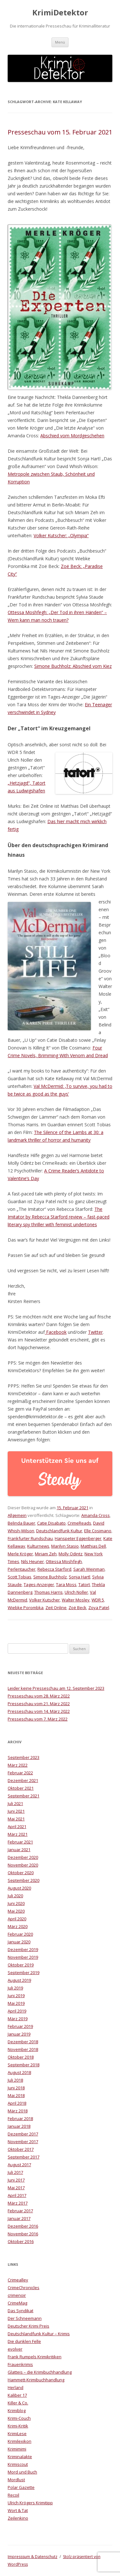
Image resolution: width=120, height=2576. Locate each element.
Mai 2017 (16, 2188)
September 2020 (23, 1880)
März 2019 (18, 2018)
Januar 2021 (19, 1849)
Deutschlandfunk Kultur (59, 1531)
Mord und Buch (22, 2472)
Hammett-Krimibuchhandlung (36, 2380)
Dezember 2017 (23, 2134)
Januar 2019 (19, 2034)
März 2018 (18, 2111)
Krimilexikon (19, 2441)
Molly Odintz (71, 1554)
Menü (60, 42)
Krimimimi (17, 2449)
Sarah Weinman (89, 1569)
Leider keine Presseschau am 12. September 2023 (56, 1688)
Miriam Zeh (46, 1554)
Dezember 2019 (23, 1949)
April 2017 (17, 2195)
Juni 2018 (16, 2088)
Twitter (95, 1332)
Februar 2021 (20, 1842)
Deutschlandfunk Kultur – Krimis (39, 2334)
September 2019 (23, 1972)
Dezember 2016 (23, 2226)
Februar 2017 (20, 2211)
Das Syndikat (20, 2310)
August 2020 (19, 1888)
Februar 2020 (20, 1934)
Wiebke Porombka (26, 1607)
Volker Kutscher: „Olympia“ (61, 535)
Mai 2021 (16, 1819)
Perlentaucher (22, 1569)
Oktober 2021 (21, 1788)
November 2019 (23, 1957)
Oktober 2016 (21, 2241)
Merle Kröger (20, 1554)
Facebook (56, 1332)
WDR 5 (98, 1600)
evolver (15, 2349)
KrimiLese (17, 2433)
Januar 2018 (19, 2126)
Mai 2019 (16, 2003)
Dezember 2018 (23, 2042)
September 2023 (23, 1757)
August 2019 (19, 1980)
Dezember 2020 (23, 1857)
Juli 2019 (15, 1988)
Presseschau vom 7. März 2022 (38, 1719)
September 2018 (23, 2065)
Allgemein (17, 1515)
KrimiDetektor (60, 13)
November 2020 (23, 1865)
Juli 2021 (15, 1803)
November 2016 (23, 2234)
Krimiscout (18, 2464)
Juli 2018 (15, 2080)
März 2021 (18, 1834)
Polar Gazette (21, 2487)
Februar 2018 (20, 2118)
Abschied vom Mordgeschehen (72, 436)
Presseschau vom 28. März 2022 (39, 1696)
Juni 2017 (16, 2180)
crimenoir (17, 2295)
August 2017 (19, 2164)
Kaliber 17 (17, 2395)
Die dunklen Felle (24, 2341)
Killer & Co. (18, 2403)
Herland (15, 2387)
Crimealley (18, 2280)
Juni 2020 (16, 1903)
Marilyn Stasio (65, 1546)
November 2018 (23, 2049)
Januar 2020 (19, 1942)
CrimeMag (17, 2303)
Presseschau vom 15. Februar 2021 (60, 132)
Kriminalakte (20, 2456)
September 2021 (23, 1796)
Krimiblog (17, 2410)
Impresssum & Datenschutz (32, 2556)
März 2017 (18, 2203)
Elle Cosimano (97, 1531)
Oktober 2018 (21, 2057)
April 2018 (17, 2103)
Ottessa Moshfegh (64, 1561)
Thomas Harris (48, 1592)
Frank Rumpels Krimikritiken (34, 2357)
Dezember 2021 (23, 1780)
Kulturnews (38, 1546)
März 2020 (18, 1926)
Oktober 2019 (21, 1965)
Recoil (13, 2495)
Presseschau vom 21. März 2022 (39, 1703)
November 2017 (23, 2141)
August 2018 (19, 2072)
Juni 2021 (16, 1811)
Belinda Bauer (21, 1523)
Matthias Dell (93, 1546)
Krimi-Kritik (18, 2426)
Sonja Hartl (79, 1577)
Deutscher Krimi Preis (28, 2326)
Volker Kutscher (44, 1600)
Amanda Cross (95, 1515)
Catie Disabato (51, 1523)
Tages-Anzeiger (39, 1584)
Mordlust (16, 2480)
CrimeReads (79, 1523)
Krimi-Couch (19, 2418)
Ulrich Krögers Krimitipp (30, 2503)
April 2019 (17, 2011)
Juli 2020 (15, 1896)
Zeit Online (56, 1607)
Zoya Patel (98, 1607)
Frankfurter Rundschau (30, 1538)
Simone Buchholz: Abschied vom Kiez (73, 666)
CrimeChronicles (23, 2287)
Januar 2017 (19, 2218)
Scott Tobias (19, 1577)
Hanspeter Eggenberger (78, 1538)
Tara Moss (66, 1584)
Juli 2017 (15, 2172)
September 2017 (23, 2157)
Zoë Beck (77, 1607)
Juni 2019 (16, 1995)
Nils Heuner (32, 1561)
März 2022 (18, 1765)
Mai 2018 (16, 2095)
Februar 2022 (20, 1773)
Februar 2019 (20, 2026)
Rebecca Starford (54, 1569)
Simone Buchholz (50, 1577)
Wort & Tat (18, 2510)
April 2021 (17, 1826)
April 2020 (17, 1919)
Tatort (84, 1584)
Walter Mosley (76, 1600)
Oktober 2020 (21, 1872)
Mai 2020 (16, 1911)
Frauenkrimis (20, 2364)
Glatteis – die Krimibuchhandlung (40, 2372)
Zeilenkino (18, 2518)
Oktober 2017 (21, 2149)
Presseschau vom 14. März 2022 (39, 1711)
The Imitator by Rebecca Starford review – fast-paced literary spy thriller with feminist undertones (58, 1216)
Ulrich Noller (76, 1592)
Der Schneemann (25, 2318)
